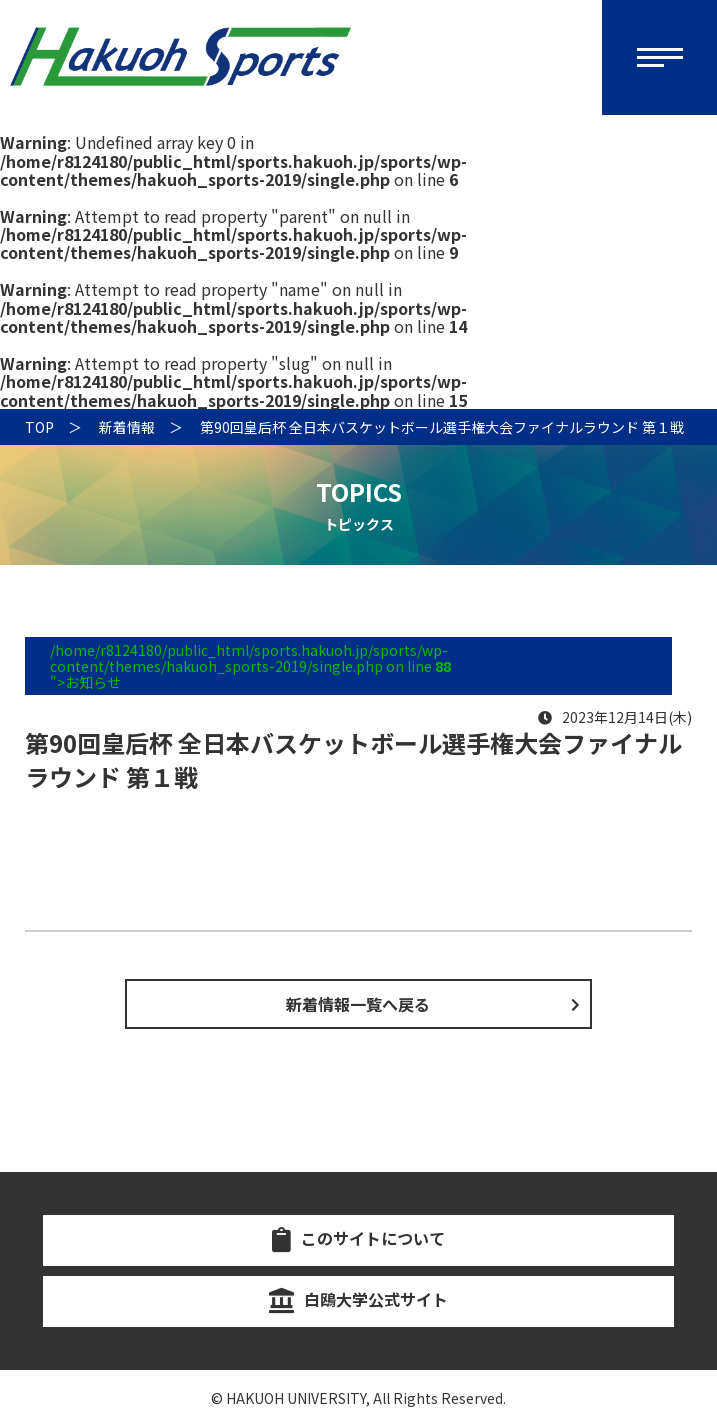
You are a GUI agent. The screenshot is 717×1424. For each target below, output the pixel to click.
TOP (39, 427)
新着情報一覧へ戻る (358, 1004)
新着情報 (127, 427)
